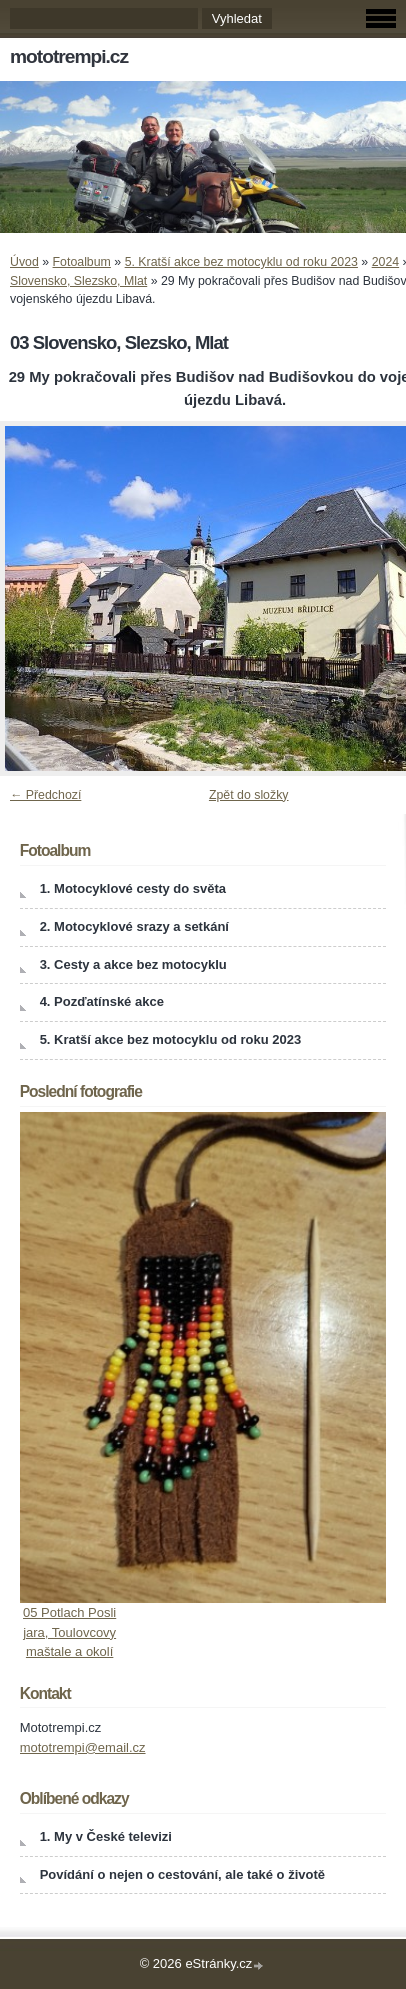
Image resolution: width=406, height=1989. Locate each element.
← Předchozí (45, 795)
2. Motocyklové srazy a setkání (134, 926)
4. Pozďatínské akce (102, 1001)
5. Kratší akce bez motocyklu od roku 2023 (241, 262)
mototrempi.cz (69, 56)
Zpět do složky (249, 795)
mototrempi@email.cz (83, 1747)
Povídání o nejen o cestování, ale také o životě (182, 1874)
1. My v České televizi (106, 1836)
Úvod (24, 262)
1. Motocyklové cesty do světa (133, 888)
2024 (385, 262)
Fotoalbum (82, 262)
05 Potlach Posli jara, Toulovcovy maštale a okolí (69, 1632)
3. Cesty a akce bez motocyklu (133, 964)
